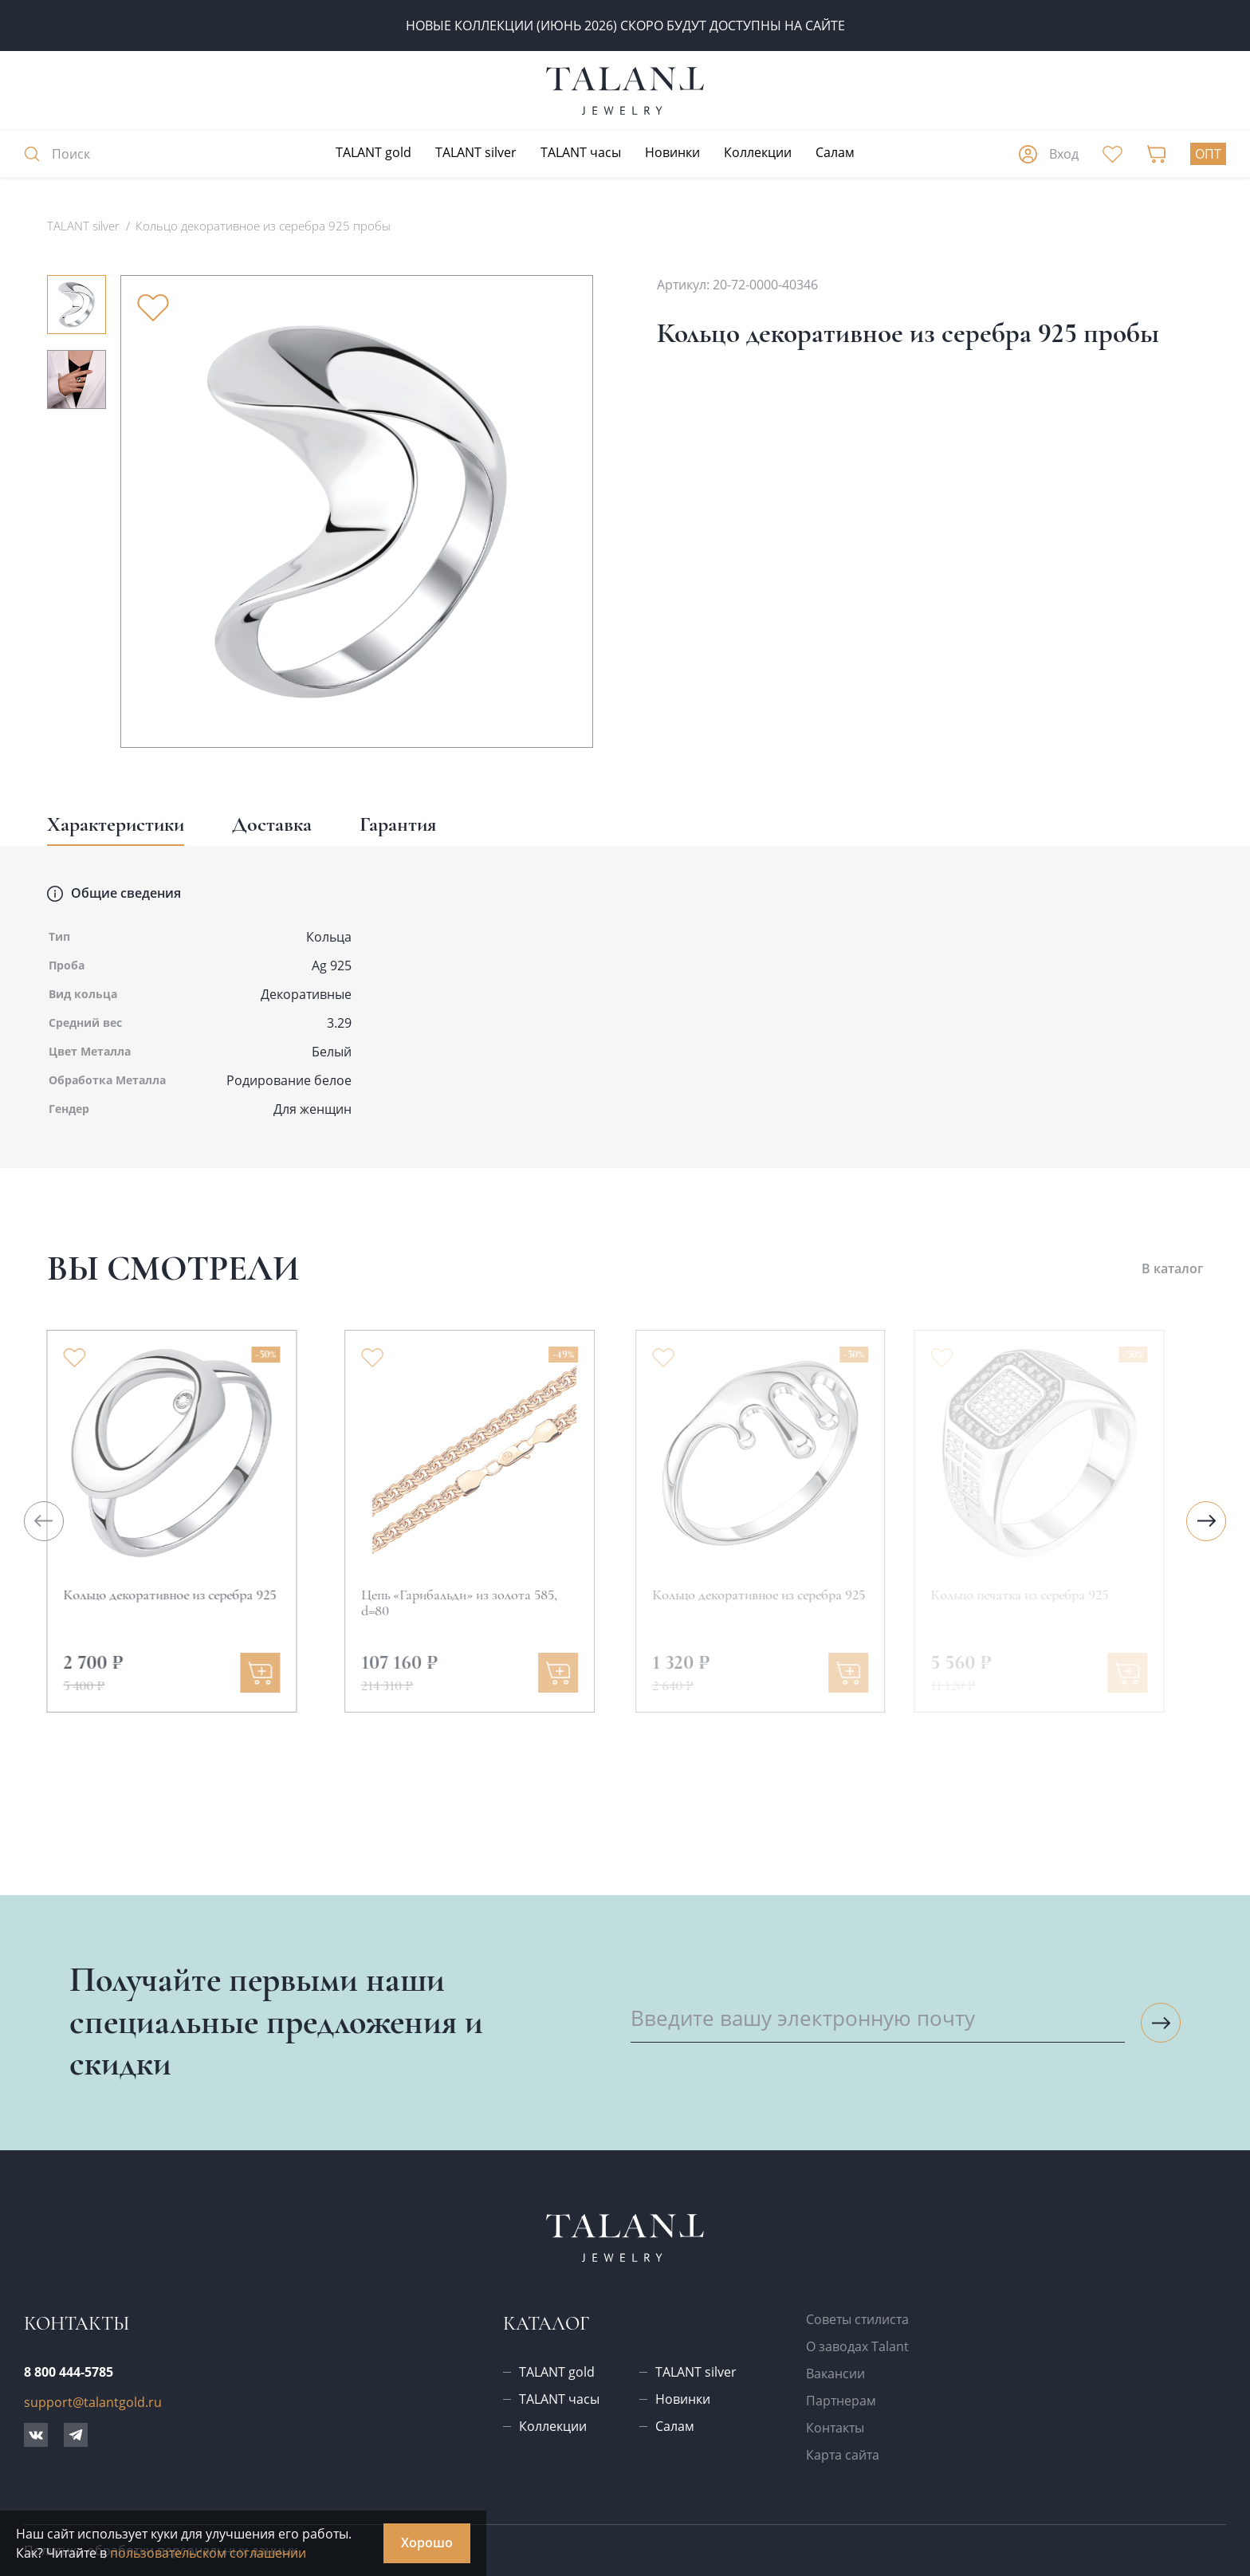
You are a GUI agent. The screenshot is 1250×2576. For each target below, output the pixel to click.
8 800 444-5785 (68, 2372)
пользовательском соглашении (208, 2553)
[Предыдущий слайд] (44, 1521)
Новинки (672, 152)
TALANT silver (476, 152)
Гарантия (398, 824)
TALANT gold (373, 152)
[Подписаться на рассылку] (1161, 2023)
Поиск (57, 154)
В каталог (1172, 1268)
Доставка (272, 824)
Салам (835, 152)
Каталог (546, 2323)
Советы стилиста (857, 2319)
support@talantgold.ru (93, 2402)
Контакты (835, 2427)
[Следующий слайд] (1206, 1521)
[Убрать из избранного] (153, 308)
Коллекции (758, 152)
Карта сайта (842, 2455)
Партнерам (841, 2400)
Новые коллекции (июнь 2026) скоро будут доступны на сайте (625, 25)
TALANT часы (580, 152)
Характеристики (115, 824)
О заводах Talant (857, 2346)
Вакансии (835, 2373)
